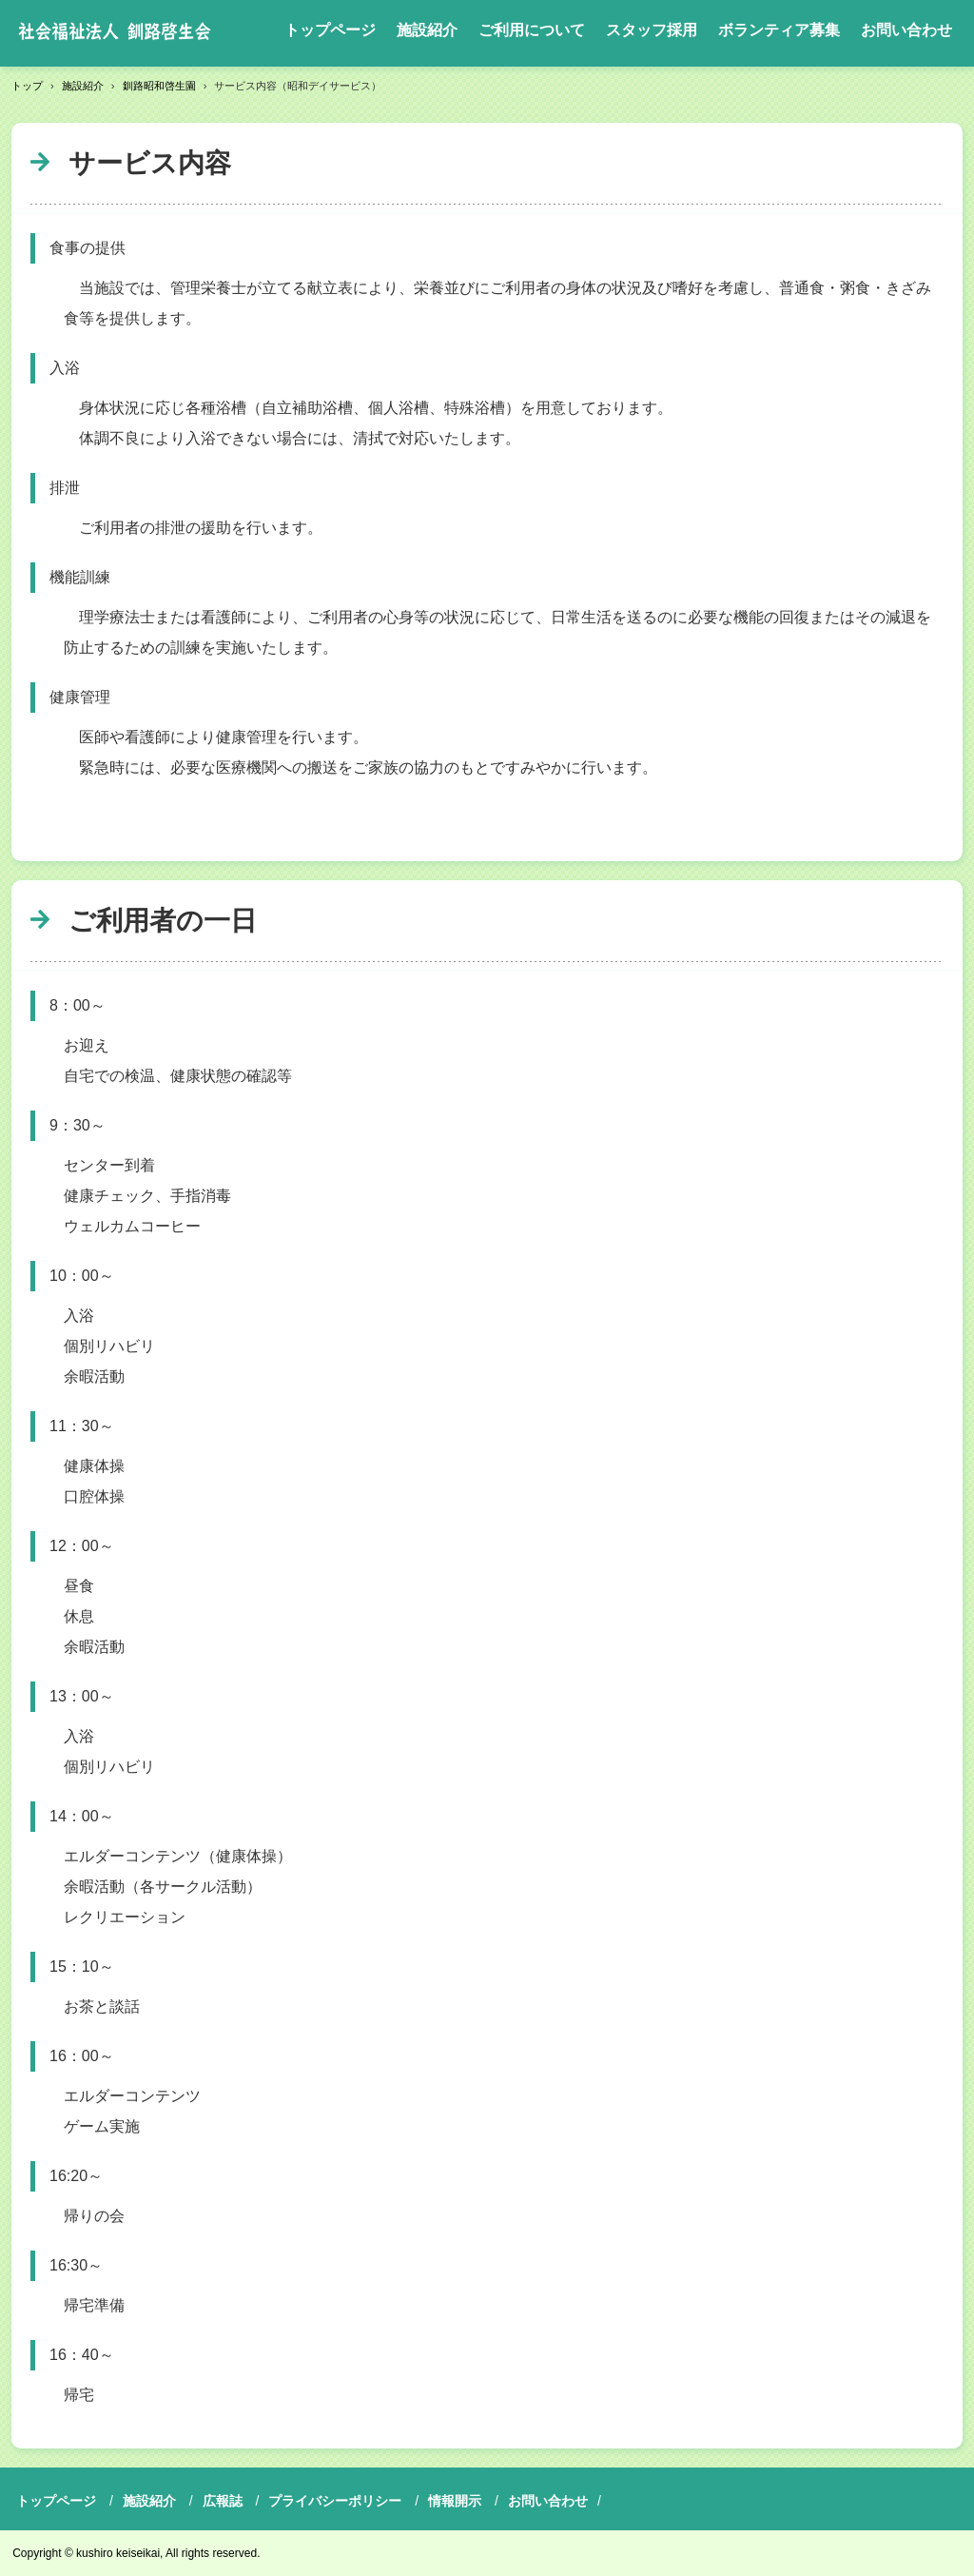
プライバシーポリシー (334, 2500)
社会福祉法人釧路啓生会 (114, 33)
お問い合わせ (906, 30)
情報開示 (454, 2500)
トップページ (330, 30)
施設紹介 (427, 30)
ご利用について (531, 30)
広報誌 (223, 2500)
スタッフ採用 (651, 30)
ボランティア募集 (779, 30)
